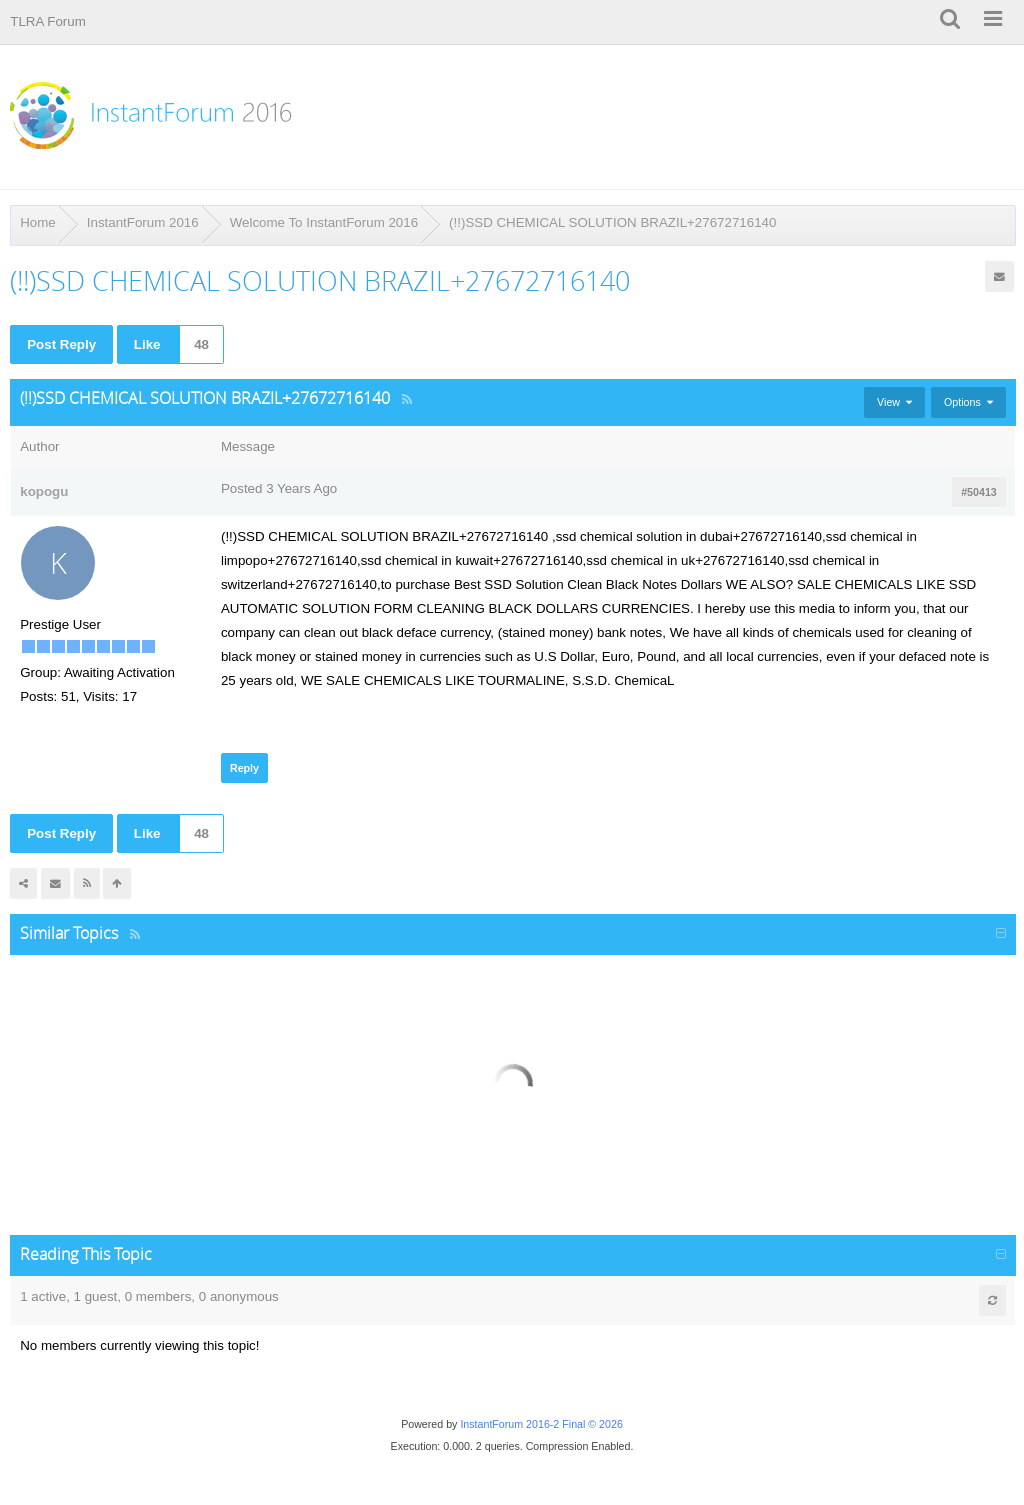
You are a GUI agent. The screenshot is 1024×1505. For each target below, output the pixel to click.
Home (38, 222)
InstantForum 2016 (143, 222)
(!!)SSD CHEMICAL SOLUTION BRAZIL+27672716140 (612, 222)
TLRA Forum (48, 21)
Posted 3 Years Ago (279, 488)
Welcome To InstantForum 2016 (324, 222)
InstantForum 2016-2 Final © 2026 (541, 1424)
